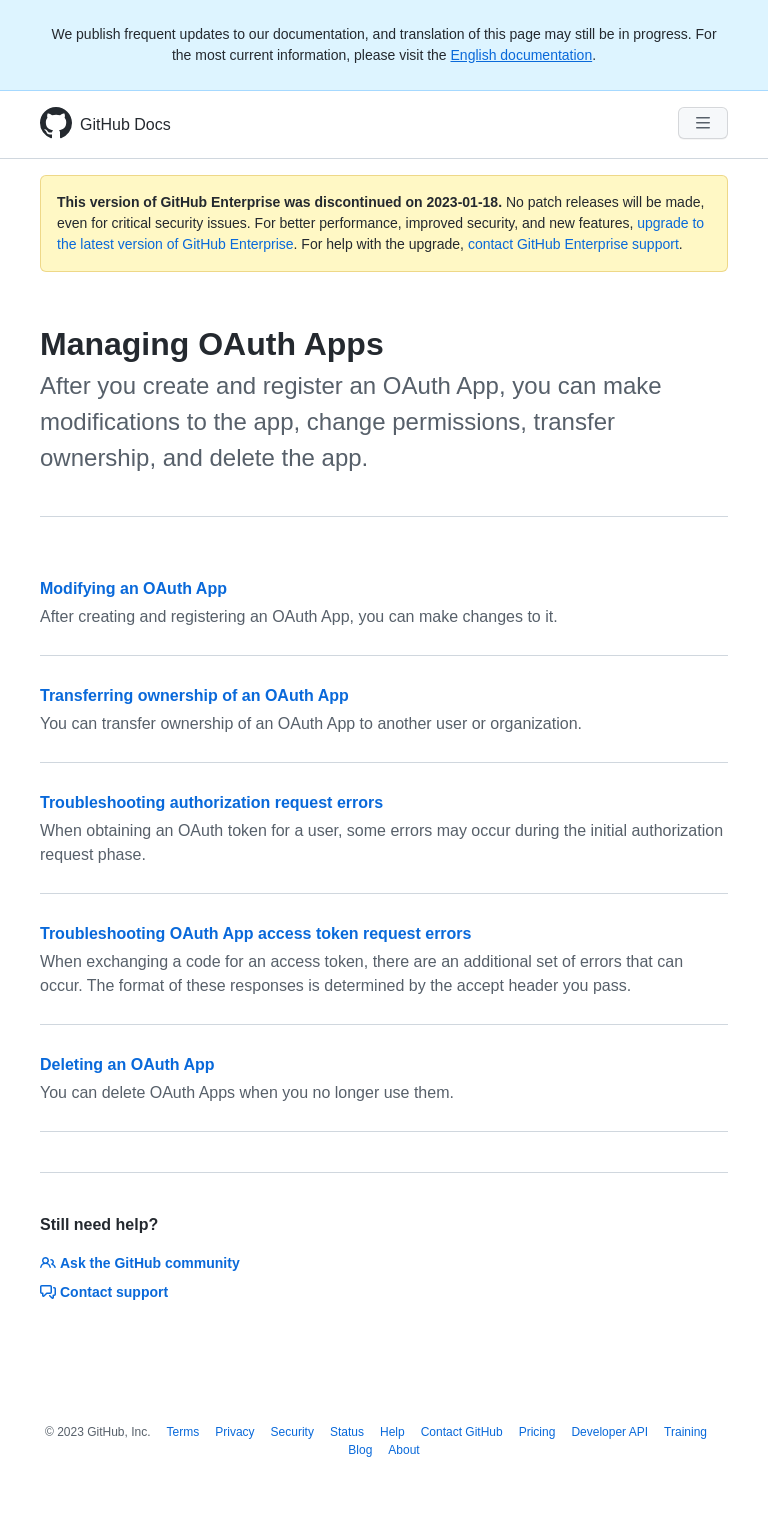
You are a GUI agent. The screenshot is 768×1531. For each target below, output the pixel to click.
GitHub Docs (125, 124)
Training (685, 1432)
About (403, 1450)
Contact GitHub (462, 1432)
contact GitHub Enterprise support (573, 244)
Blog (360, 1450)
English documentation (522, 55)
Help (392, 1432)
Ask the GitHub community (140, 1263)
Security (292, 1432)
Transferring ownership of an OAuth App (194, 695)
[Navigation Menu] (703, 123)
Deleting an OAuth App (127, 1064)
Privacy (234, 1432)
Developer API (609, 1432)
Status (347, 1432)
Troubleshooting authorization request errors (211, 802)
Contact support (104, 1292)
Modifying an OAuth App (133, 588)
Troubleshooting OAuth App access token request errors (255, 933)
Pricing (537, 1432)
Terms (183, 1432)
